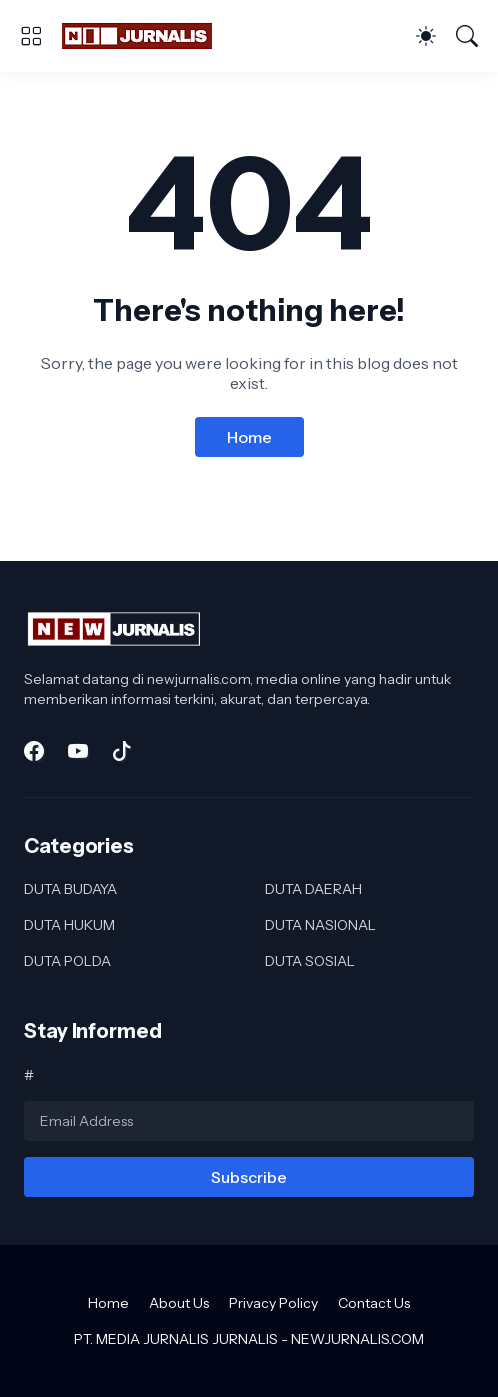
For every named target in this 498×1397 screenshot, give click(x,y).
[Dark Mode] (426, 36)
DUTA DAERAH (313, 889)
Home (249, 437)
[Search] (467, 36)
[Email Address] (249, 1121)
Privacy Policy (273, 1303)
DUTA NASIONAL (320, 925)
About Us (179, 1303)
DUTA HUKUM (69, 925)
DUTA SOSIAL (310, 961)
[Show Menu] (31, 36)
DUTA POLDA (67, 961)
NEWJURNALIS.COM (357, 1339)
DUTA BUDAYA (70, 889)
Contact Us (374, 1303)
